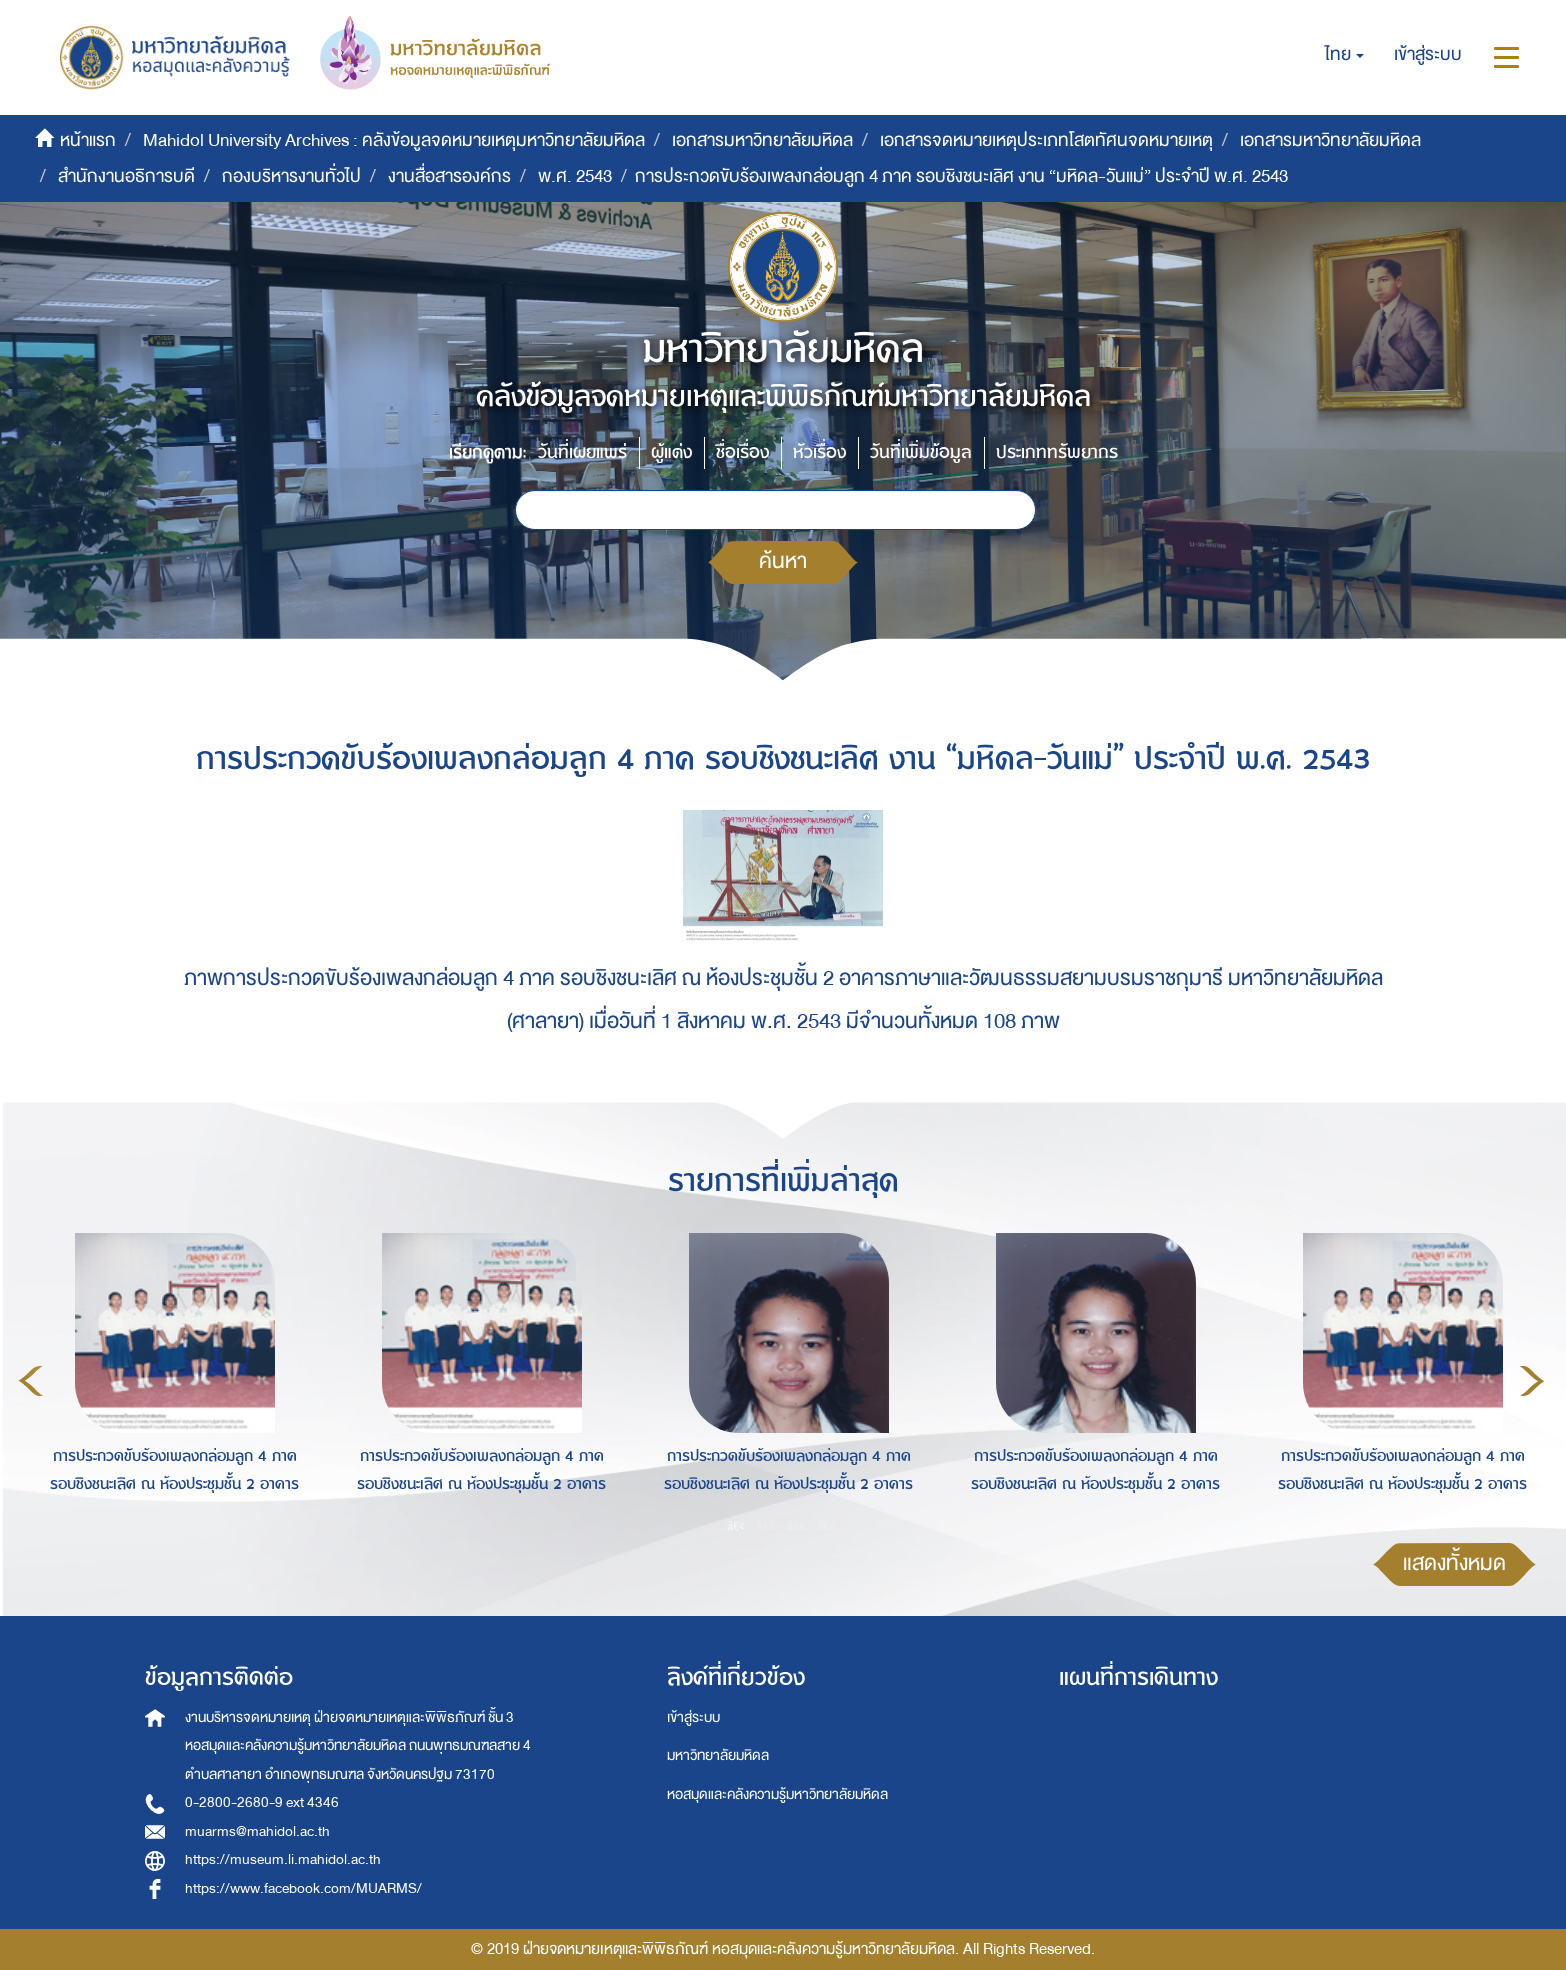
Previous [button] (31, 1381)
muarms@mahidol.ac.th (257, 1831)
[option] (169, 1378)
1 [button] (737, 1526)
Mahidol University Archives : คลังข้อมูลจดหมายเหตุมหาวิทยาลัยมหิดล (394, 140)
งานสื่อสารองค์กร (449, 176)
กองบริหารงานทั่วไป (291, 176)
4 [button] (827, 1526)
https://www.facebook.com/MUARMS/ (303, 1888)
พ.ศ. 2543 (575, 176)
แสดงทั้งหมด (1454, 1563)
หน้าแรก (88, 140)
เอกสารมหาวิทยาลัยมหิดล (762, 140)
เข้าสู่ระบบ (693, 1717)
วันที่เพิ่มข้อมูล (921, 452)
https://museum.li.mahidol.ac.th (283, 1859)
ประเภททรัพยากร (1057, 452)
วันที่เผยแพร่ (582, 452)
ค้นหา (783, 561)
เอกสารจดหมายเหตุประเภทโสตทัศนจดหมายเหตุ (1046, 140)
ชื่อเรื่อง (742, 452)
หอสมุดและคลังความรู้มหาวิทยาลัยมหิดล (777, 1794)
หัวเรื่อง (819, 452)
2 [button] (767, 1526)
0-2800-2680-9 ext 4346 (262, 1802)
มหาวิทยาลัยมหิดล (718, 1755)
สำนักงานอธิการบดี (126, 176)
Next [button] (1532, 1381)
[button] (1344, 55)
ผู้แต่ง (671, 452)
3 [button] (797, 1526)
